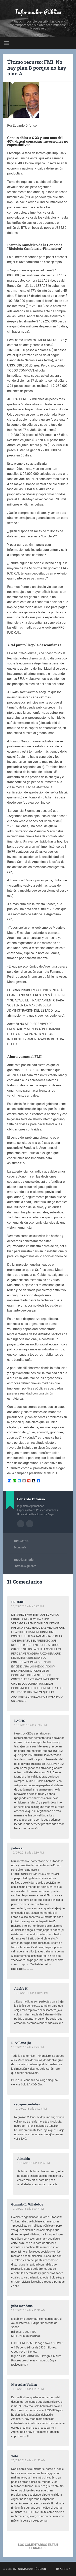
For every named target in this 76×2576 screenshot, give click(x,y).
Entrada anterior (24, 1559)
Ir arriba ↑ (64, 2568)
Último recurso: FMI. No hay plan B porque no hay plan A (36, 68)
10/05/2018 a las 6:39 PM (27, 1852)
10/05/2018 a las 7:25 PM (27, 2047)
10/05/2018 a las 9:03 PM (30, 2108)
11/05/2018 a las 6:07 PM (27, 2389)
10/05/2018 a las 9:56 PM (33, 2163)
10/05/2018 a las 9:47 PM (27, 2208)
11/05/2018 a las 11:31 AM (28, 2310)
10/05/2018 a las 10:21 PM (31, 1993)
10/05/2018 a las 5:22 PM (27, 1606)
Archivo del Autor (20, 1523)
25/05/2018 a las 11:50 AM (28, 2460)
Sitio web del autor (29, 1523)
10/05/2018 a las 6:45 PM (30, 1725)
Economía (20, 1547)
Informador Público (38, 12)
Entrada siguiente (25, 1566)
